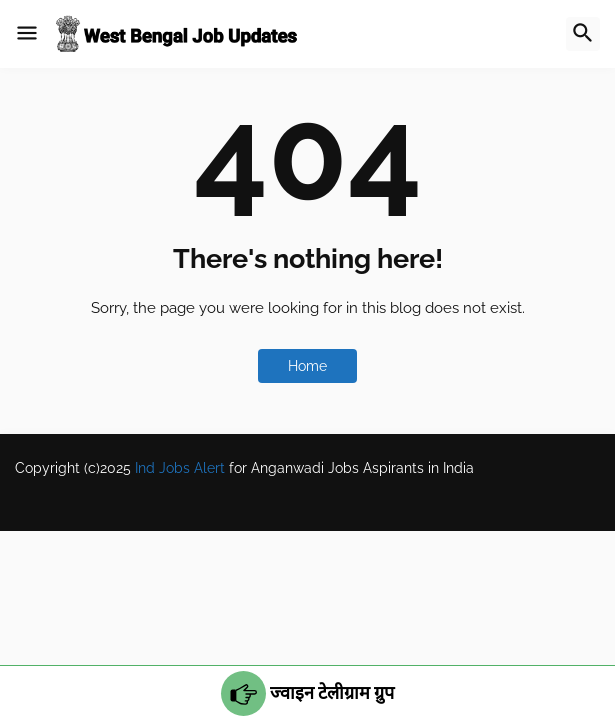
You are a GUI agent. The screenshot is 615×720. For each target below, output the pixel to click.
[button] (27, 34)
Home (307, 366)
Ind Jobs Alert (180, 468)
